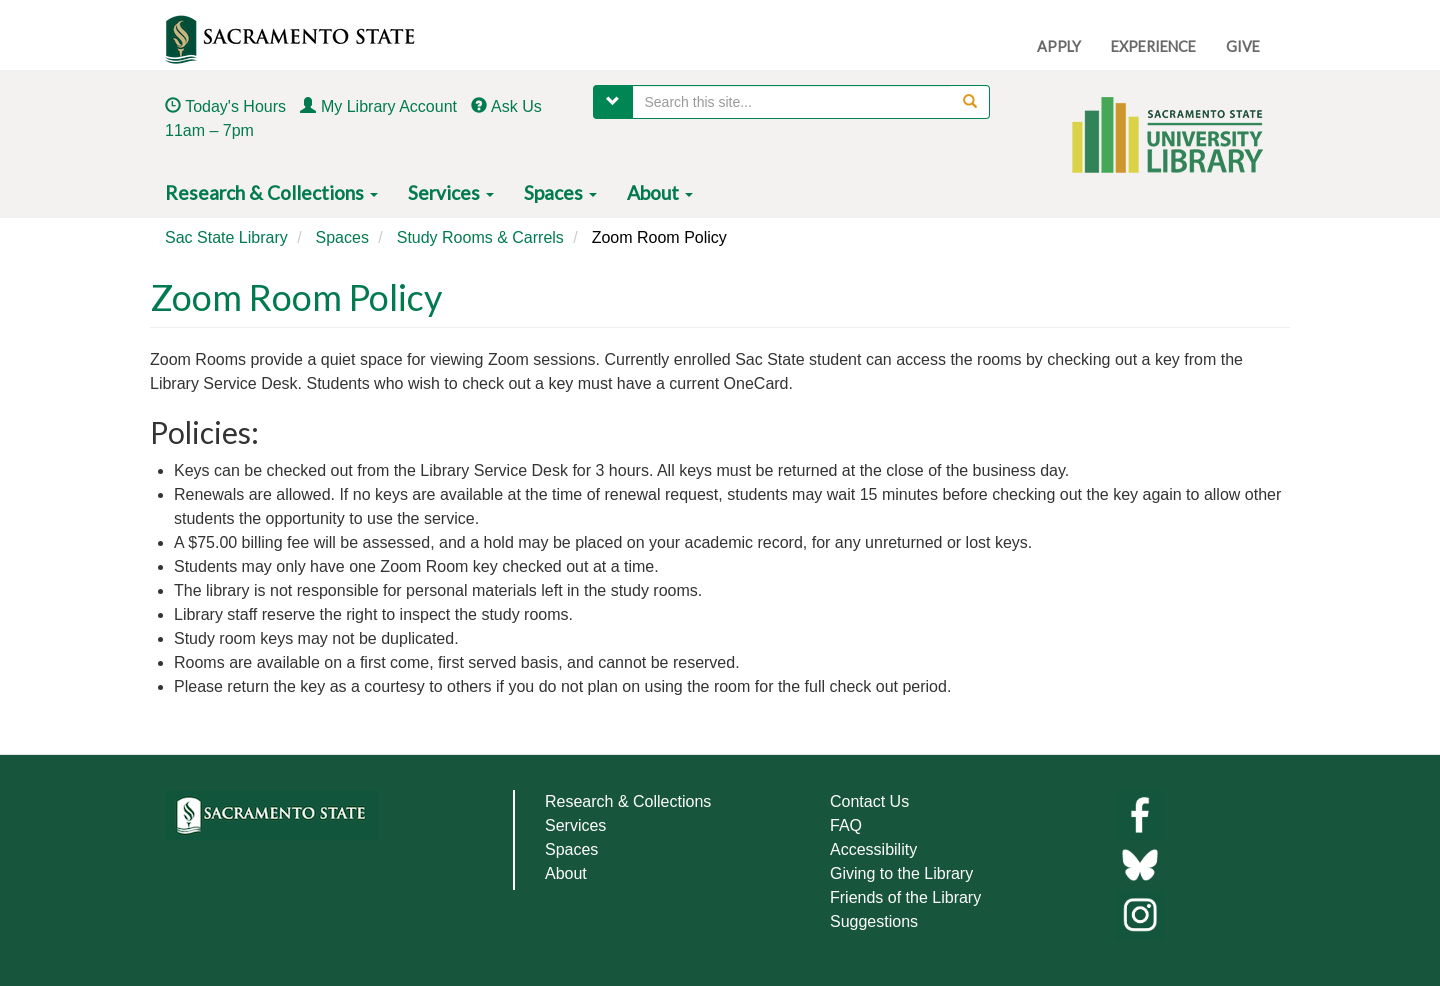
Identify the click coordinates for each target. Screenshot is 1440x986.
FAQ (846, 825)
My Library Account (389, 106)
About (660, 192)
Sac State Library (226, 237)
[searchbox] (811, 102)
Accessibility (873, 849)
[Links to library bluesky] (1140, 863)
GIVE (1243, 46)
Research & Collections (271, 192)
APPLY (1059, 46)
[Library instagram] (1140, 913)
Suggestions (874, 921)
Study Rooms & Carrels (480, 237)
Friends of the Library (905, 897)
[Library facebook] (1140, 813)
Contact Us (869, 801)
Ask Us (516, 106)
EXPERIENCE (1153, 46)
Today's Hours (235, 106)
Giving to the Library (901, 873)
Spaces (560, 192)
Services (451, 192)
